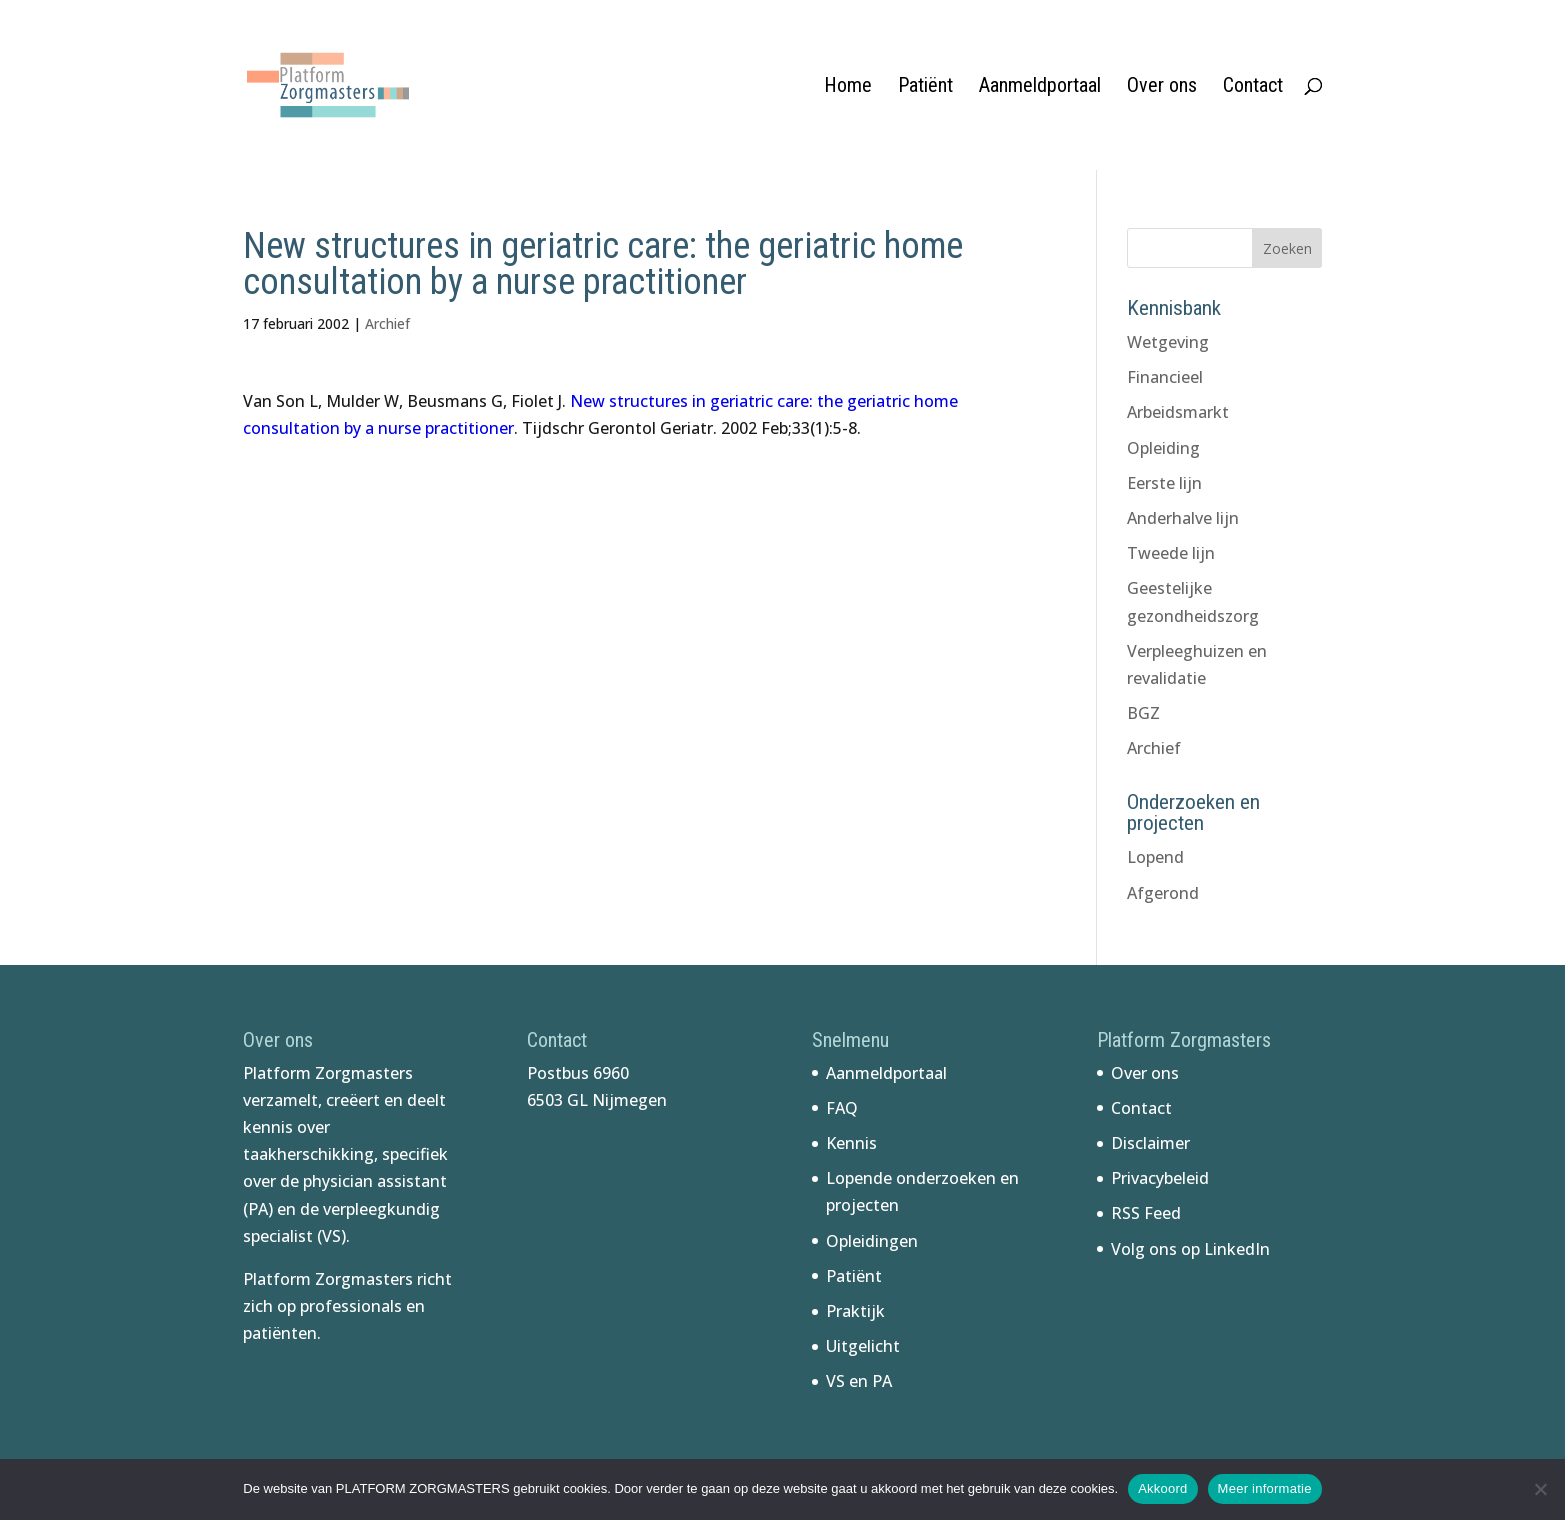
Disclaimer (1150, 1143)
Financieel (1165, 377)
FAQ (842, 1108)
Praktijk (855, 1311)
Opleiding (1163, 448)
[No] (1540, 1489)
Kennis (851, 1143)
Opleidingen (872, 1241)
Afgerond (1163, 893)
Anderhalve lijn (1183, 518)
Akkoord (1162, 1488)
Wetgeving (1168, 342)
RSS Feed (1146, 1213)
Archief (387, 323)
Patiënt (925, 87)
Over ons (1162, 87)
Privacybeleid (1160, 1178)
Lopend (1155, 857)
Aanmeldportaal (1040, 87)
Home (848, 87)
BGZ (1143, 713)
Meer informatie (1265, 1488)
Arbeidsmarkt (1178, 412)
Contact (1253, 87)
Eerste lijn (1164, 483)
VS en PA (859, 1381)
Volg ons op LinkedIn (1190, 1249)
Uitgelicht (863, 1346)
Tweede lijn (1171, 553)
